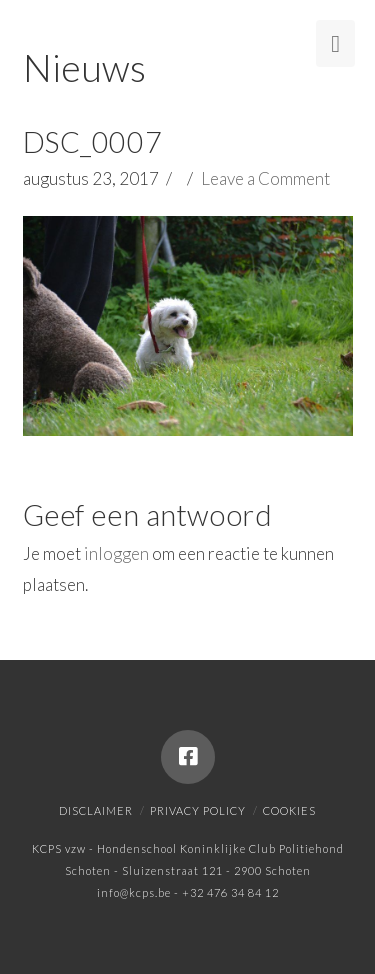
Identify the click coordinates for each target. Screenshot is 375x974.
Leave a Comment (265, 178)
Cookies (289, 810)
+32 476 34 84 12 (230, 892)
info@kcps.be (134, 892)
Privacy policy (198, 810)
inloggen (116, 553)
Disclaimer (96, 810)
